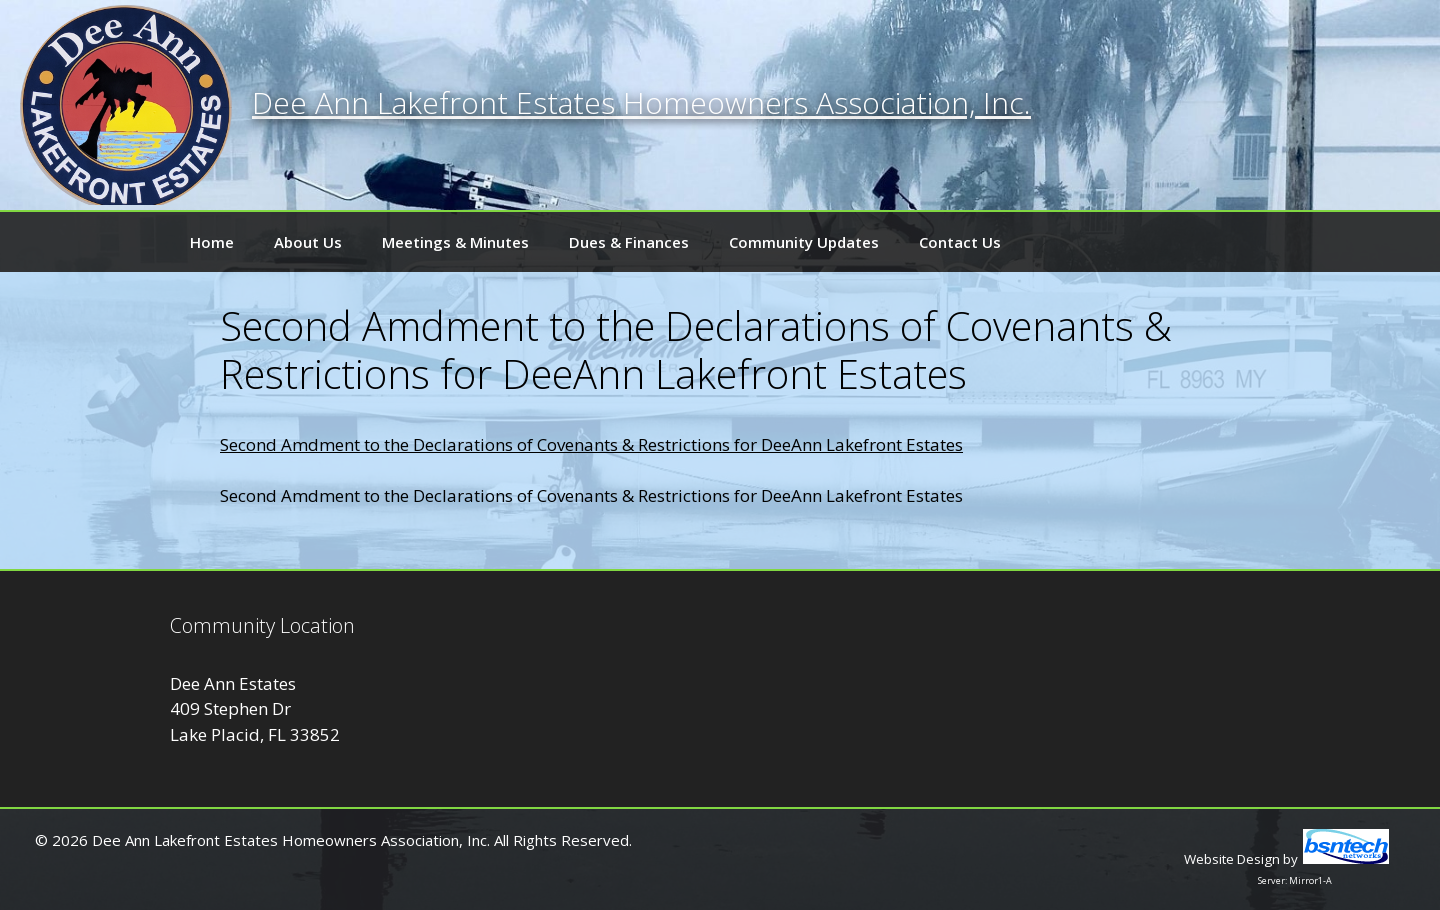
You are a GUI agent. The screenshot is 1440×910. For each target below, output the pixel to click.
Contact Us (960, 242)
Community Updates (804, 242)
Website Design (1232, 859)
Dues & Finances (629, 242)
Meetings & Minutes (455, 242)
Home (212, 242)
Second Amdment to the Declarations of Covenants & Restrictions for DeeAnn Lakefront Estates (591, 444)
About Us (308, 242)
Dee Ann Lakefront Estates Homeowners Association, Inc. (641, 102)
